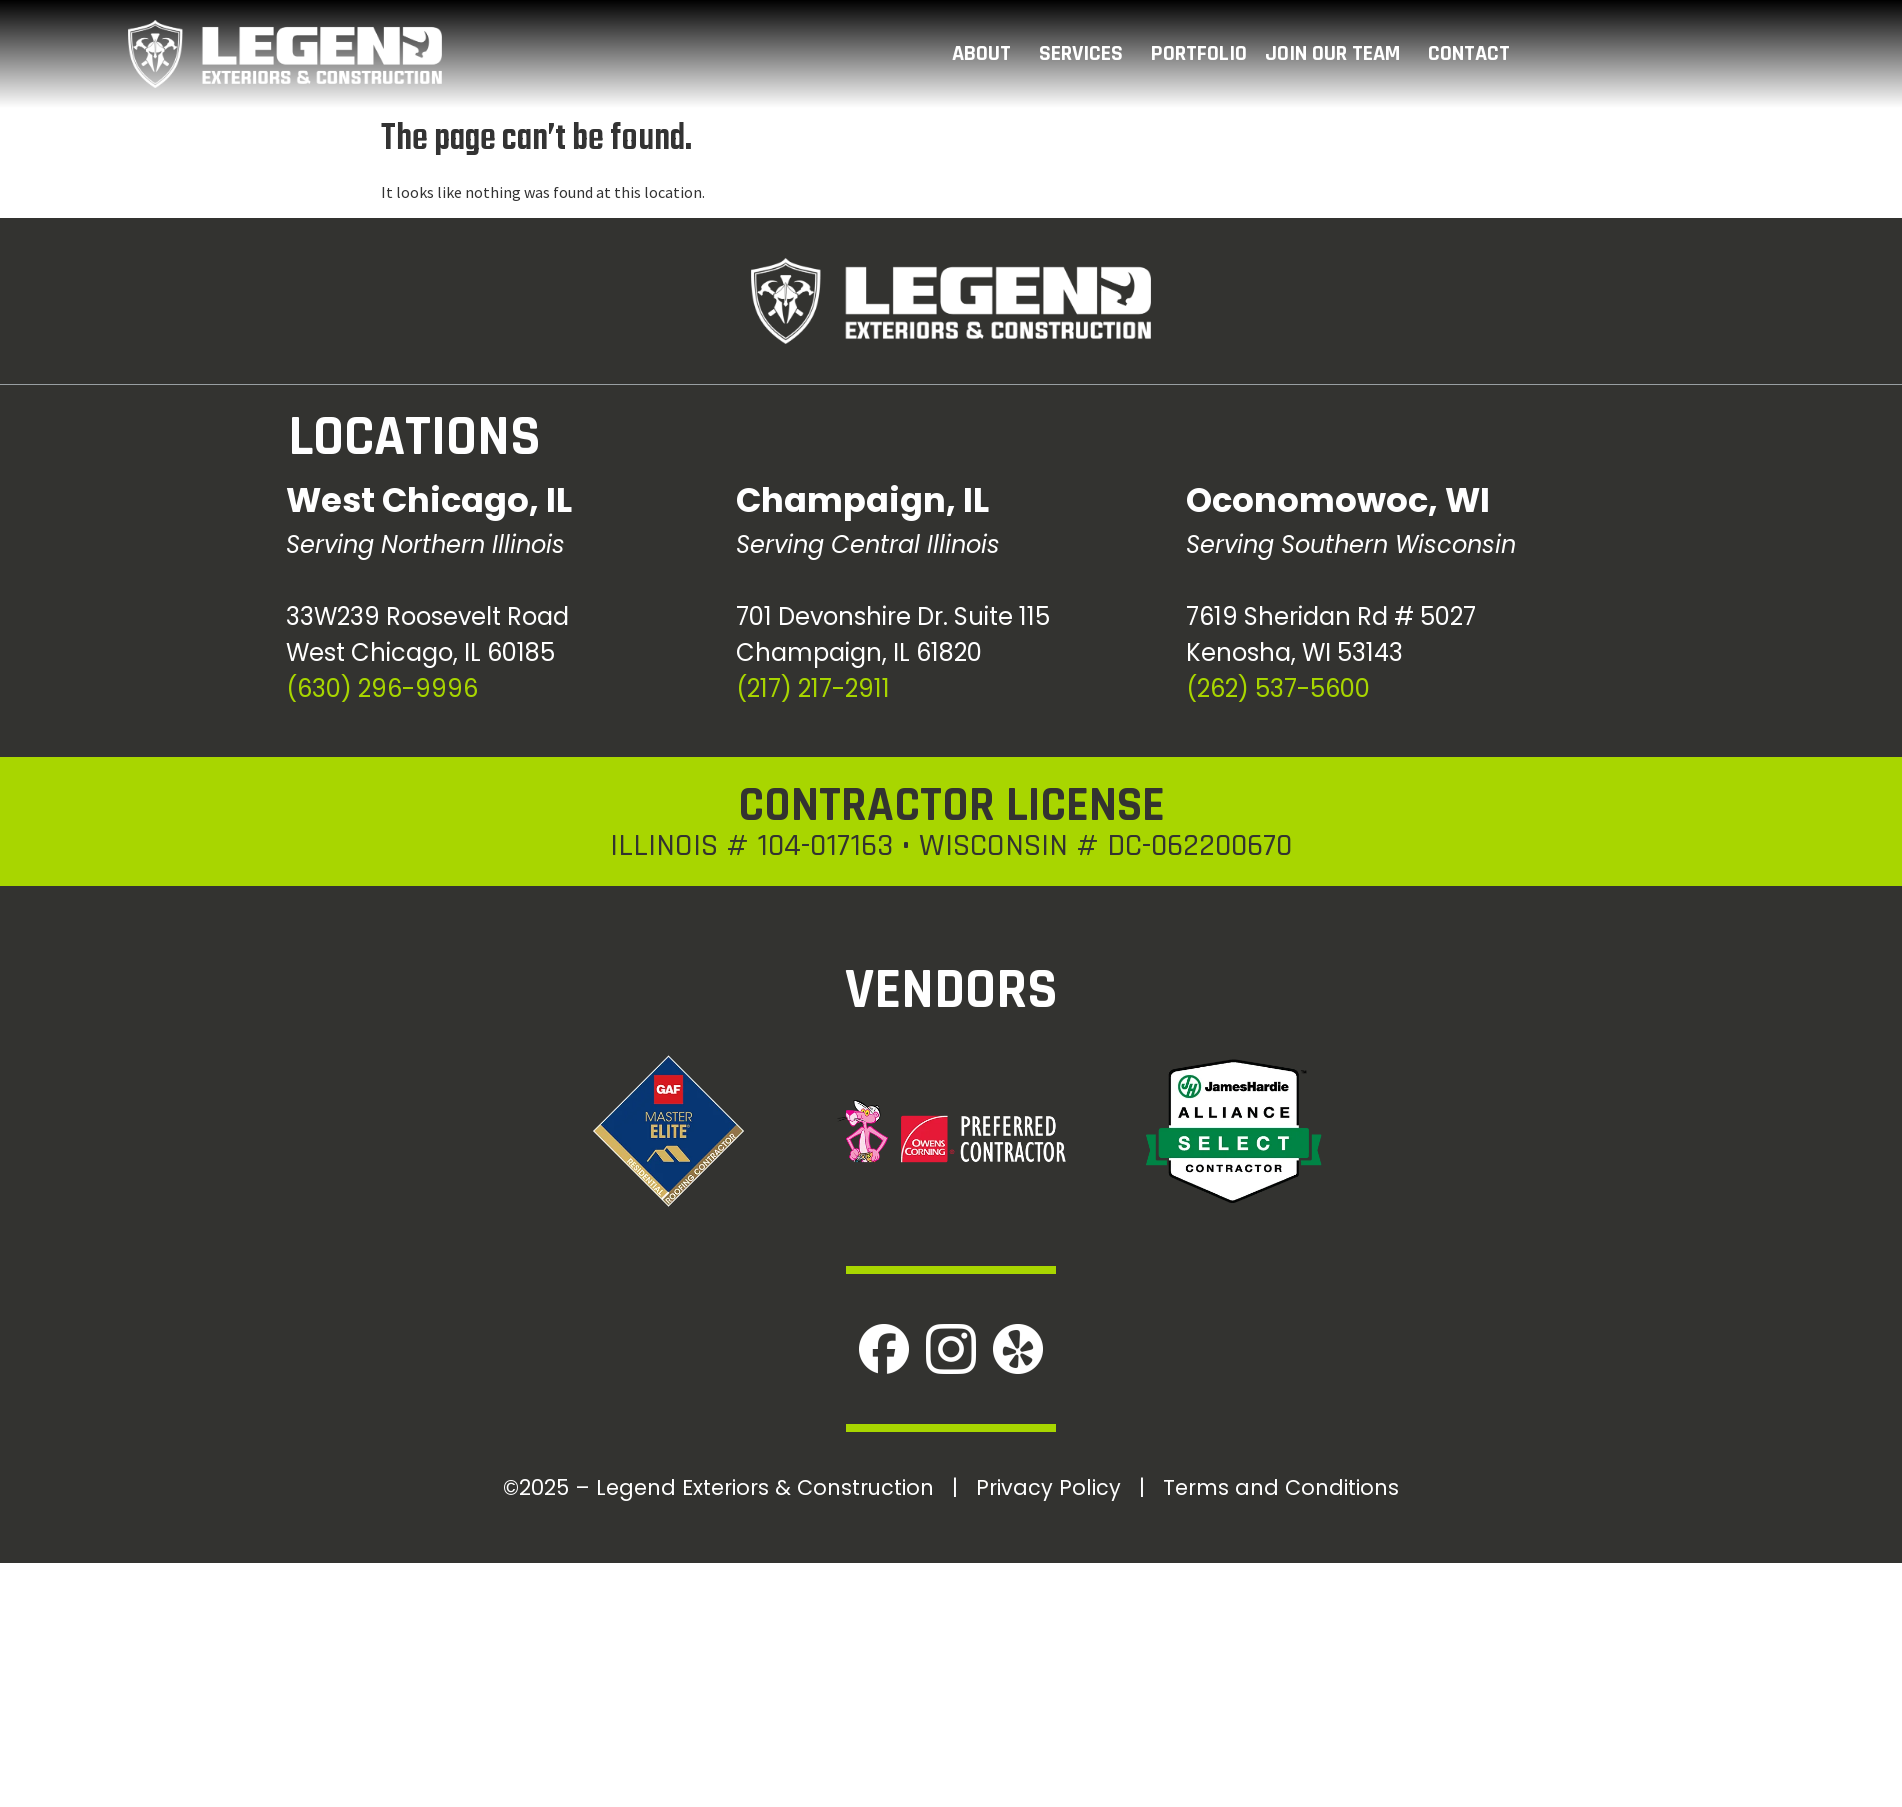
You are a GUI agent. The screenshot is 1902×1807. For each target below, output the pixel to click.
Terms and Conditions (1281, 1487)
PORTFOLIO (1199, 54)
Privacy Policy (1048, 1487)
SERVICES (1086, 54)
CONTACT (1474, 54)
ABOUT (986, 54)
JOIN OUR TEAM (1337, 54)
